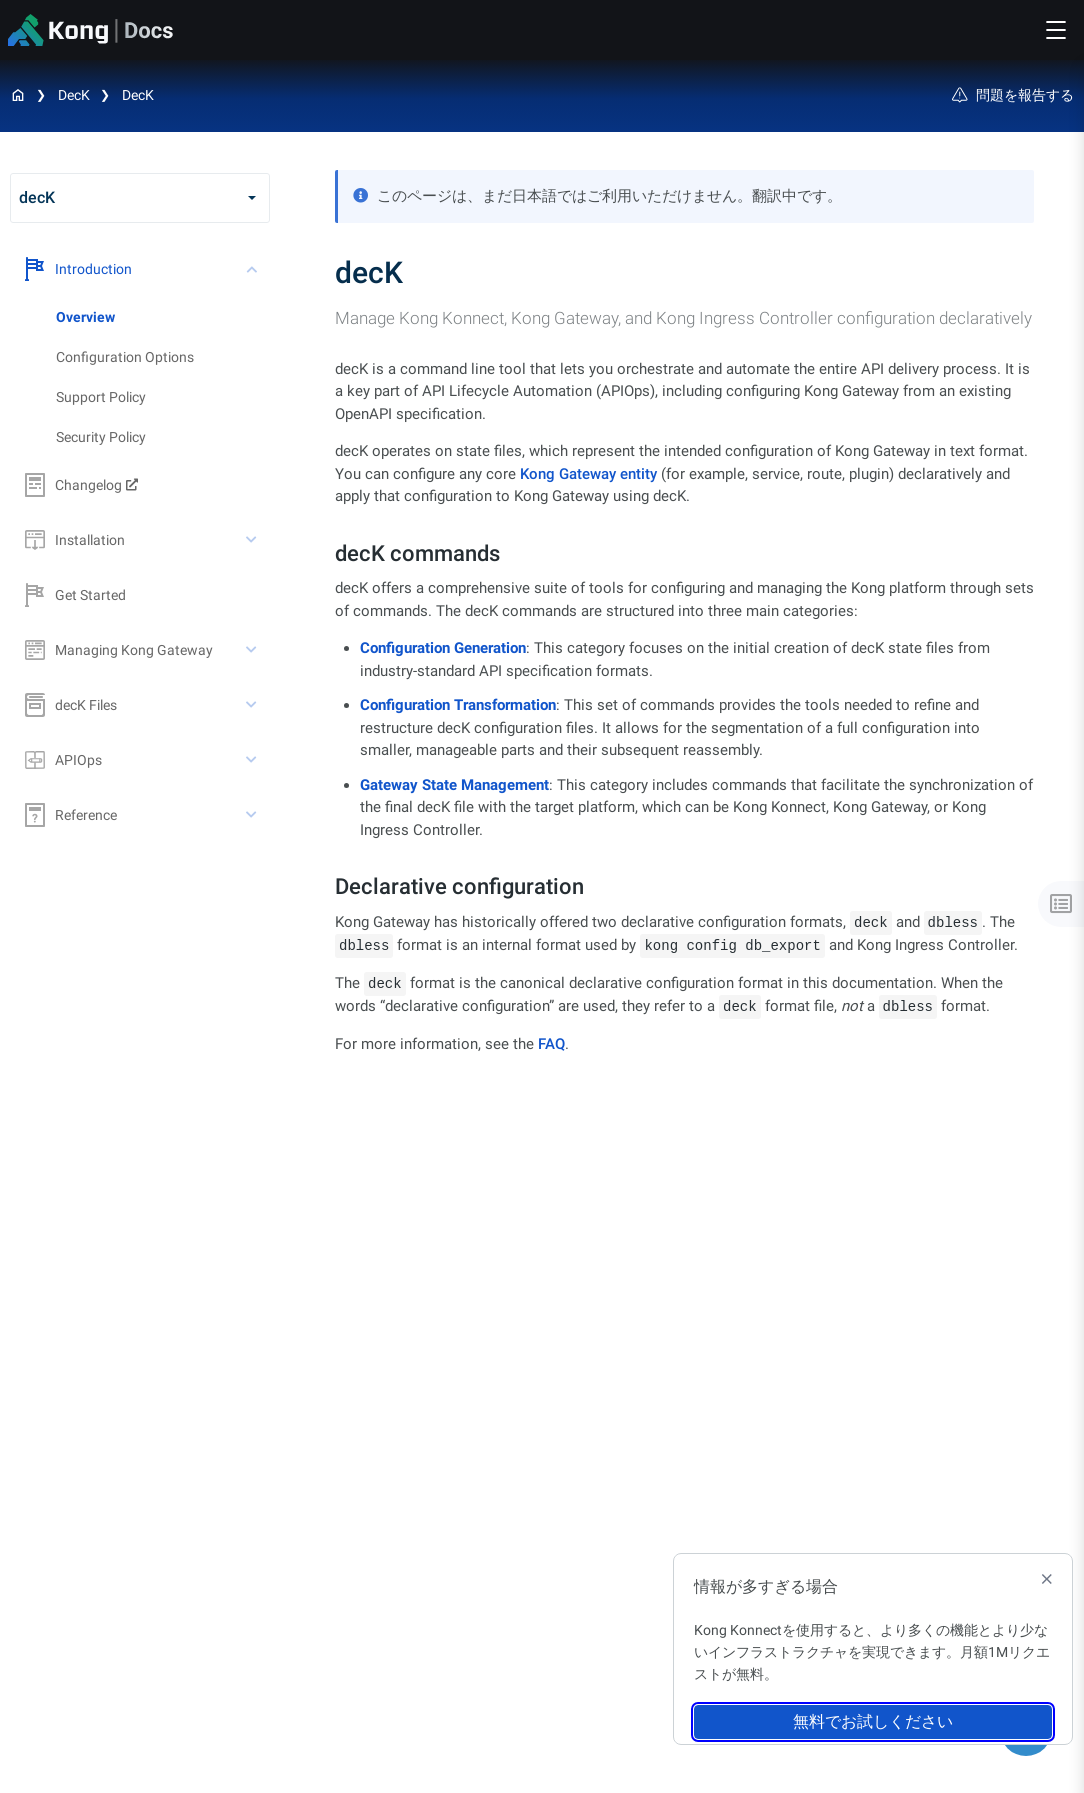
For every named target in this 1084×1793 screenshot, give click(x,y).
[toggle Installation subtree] (253, 540)
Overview (85, 317)
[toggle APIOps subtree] (253, 760)
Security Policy (101, 437)
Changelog (73, 485)
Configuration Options (125, 357)
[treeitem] (163, 317)
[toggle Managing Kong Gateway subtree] (253, 650)
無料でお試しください (873, 1721)
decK (74, 95)
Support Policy (101, 397)
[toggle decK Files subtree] (253, 705)
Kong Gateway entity (588, 474)
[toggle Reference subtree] (253, 815)
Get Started (75, 595)
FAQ (551, 1044)
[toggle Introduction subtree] (253, 269)
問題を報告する (1013, 95)
